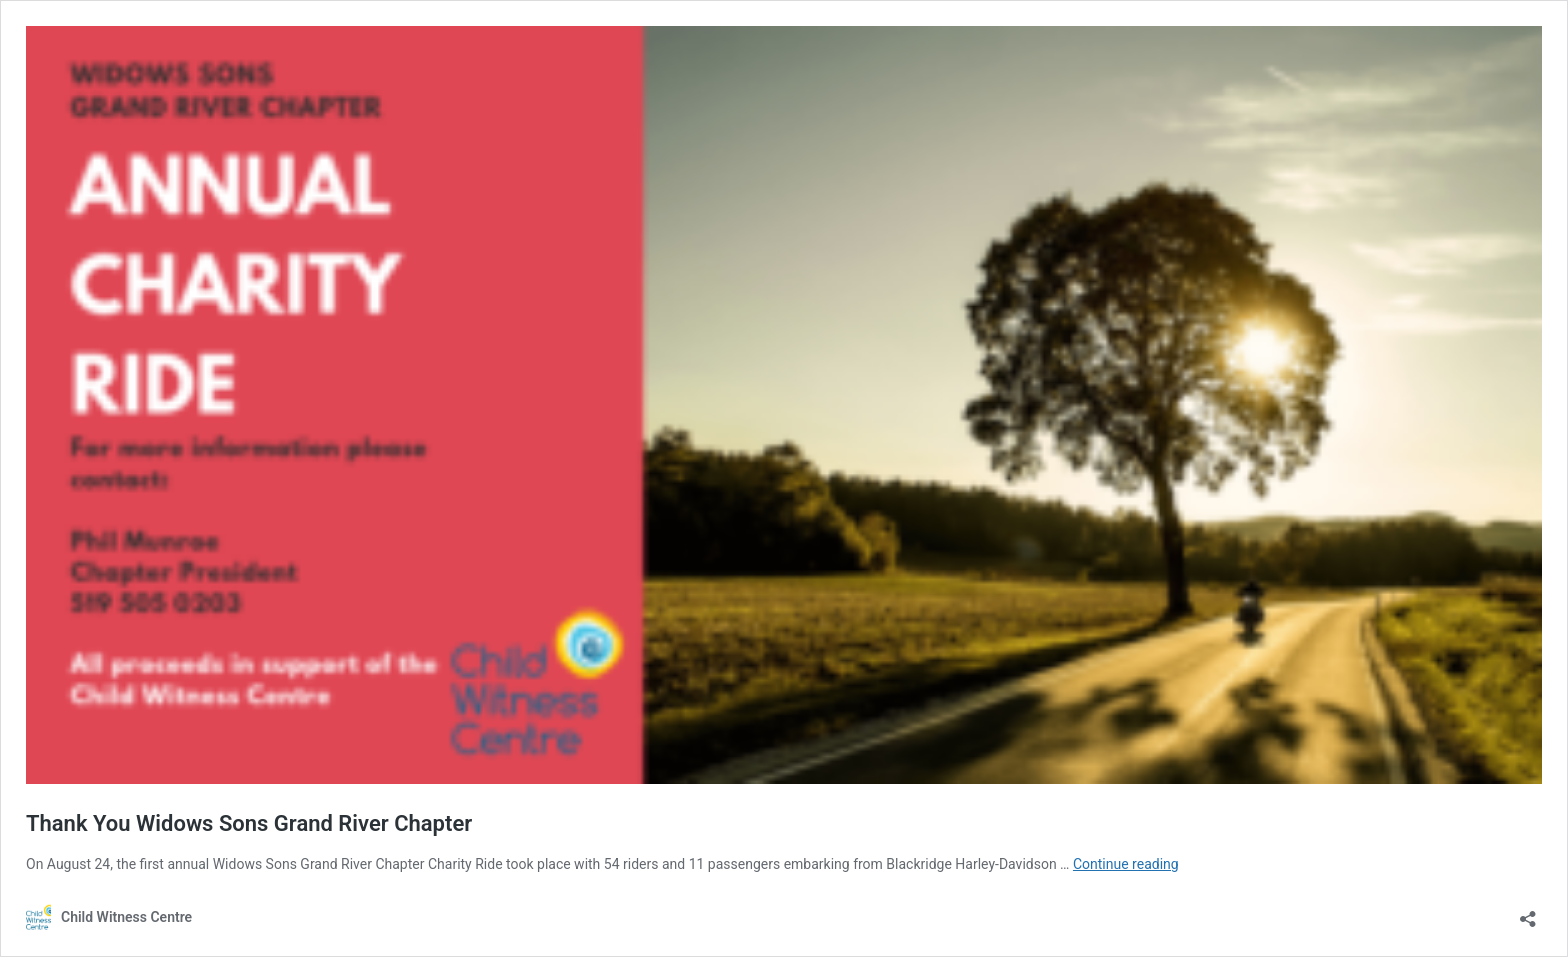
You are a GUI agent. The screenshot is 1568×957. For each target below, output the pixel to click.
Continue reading (1126, 864)
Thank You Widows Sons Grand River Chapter (249, 823)
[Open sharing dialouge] (1528, 912)
